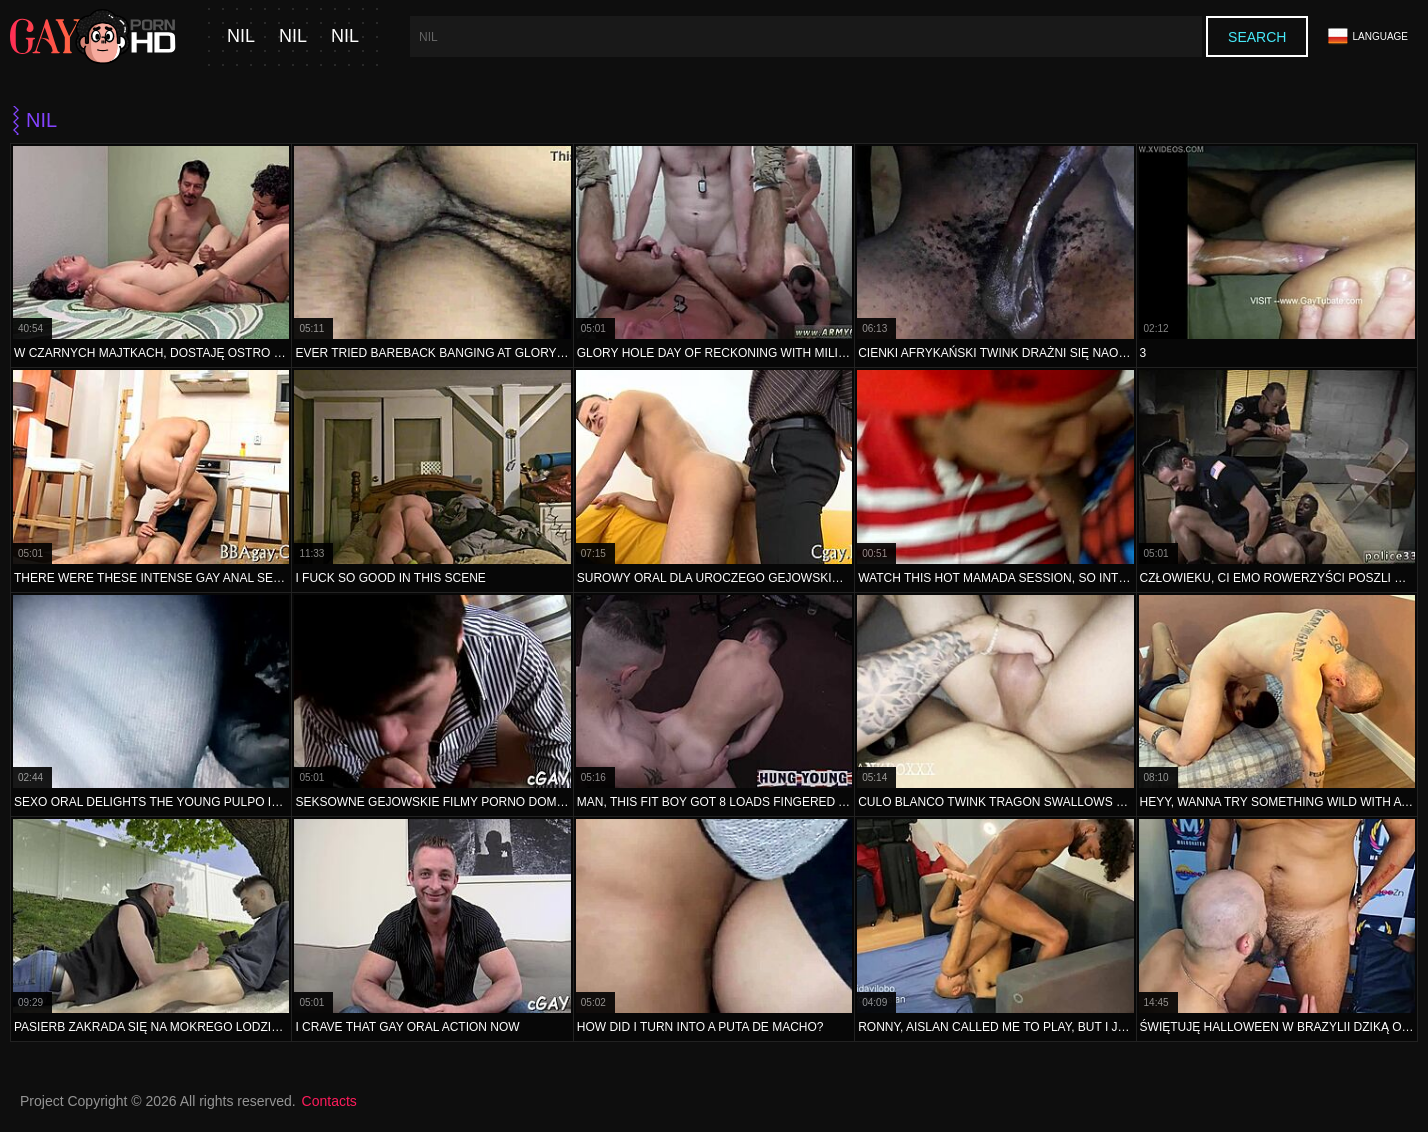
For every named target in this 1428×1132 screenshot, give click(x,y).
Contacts (329, 1101)
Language (1368, 36)
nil (241, 36)
